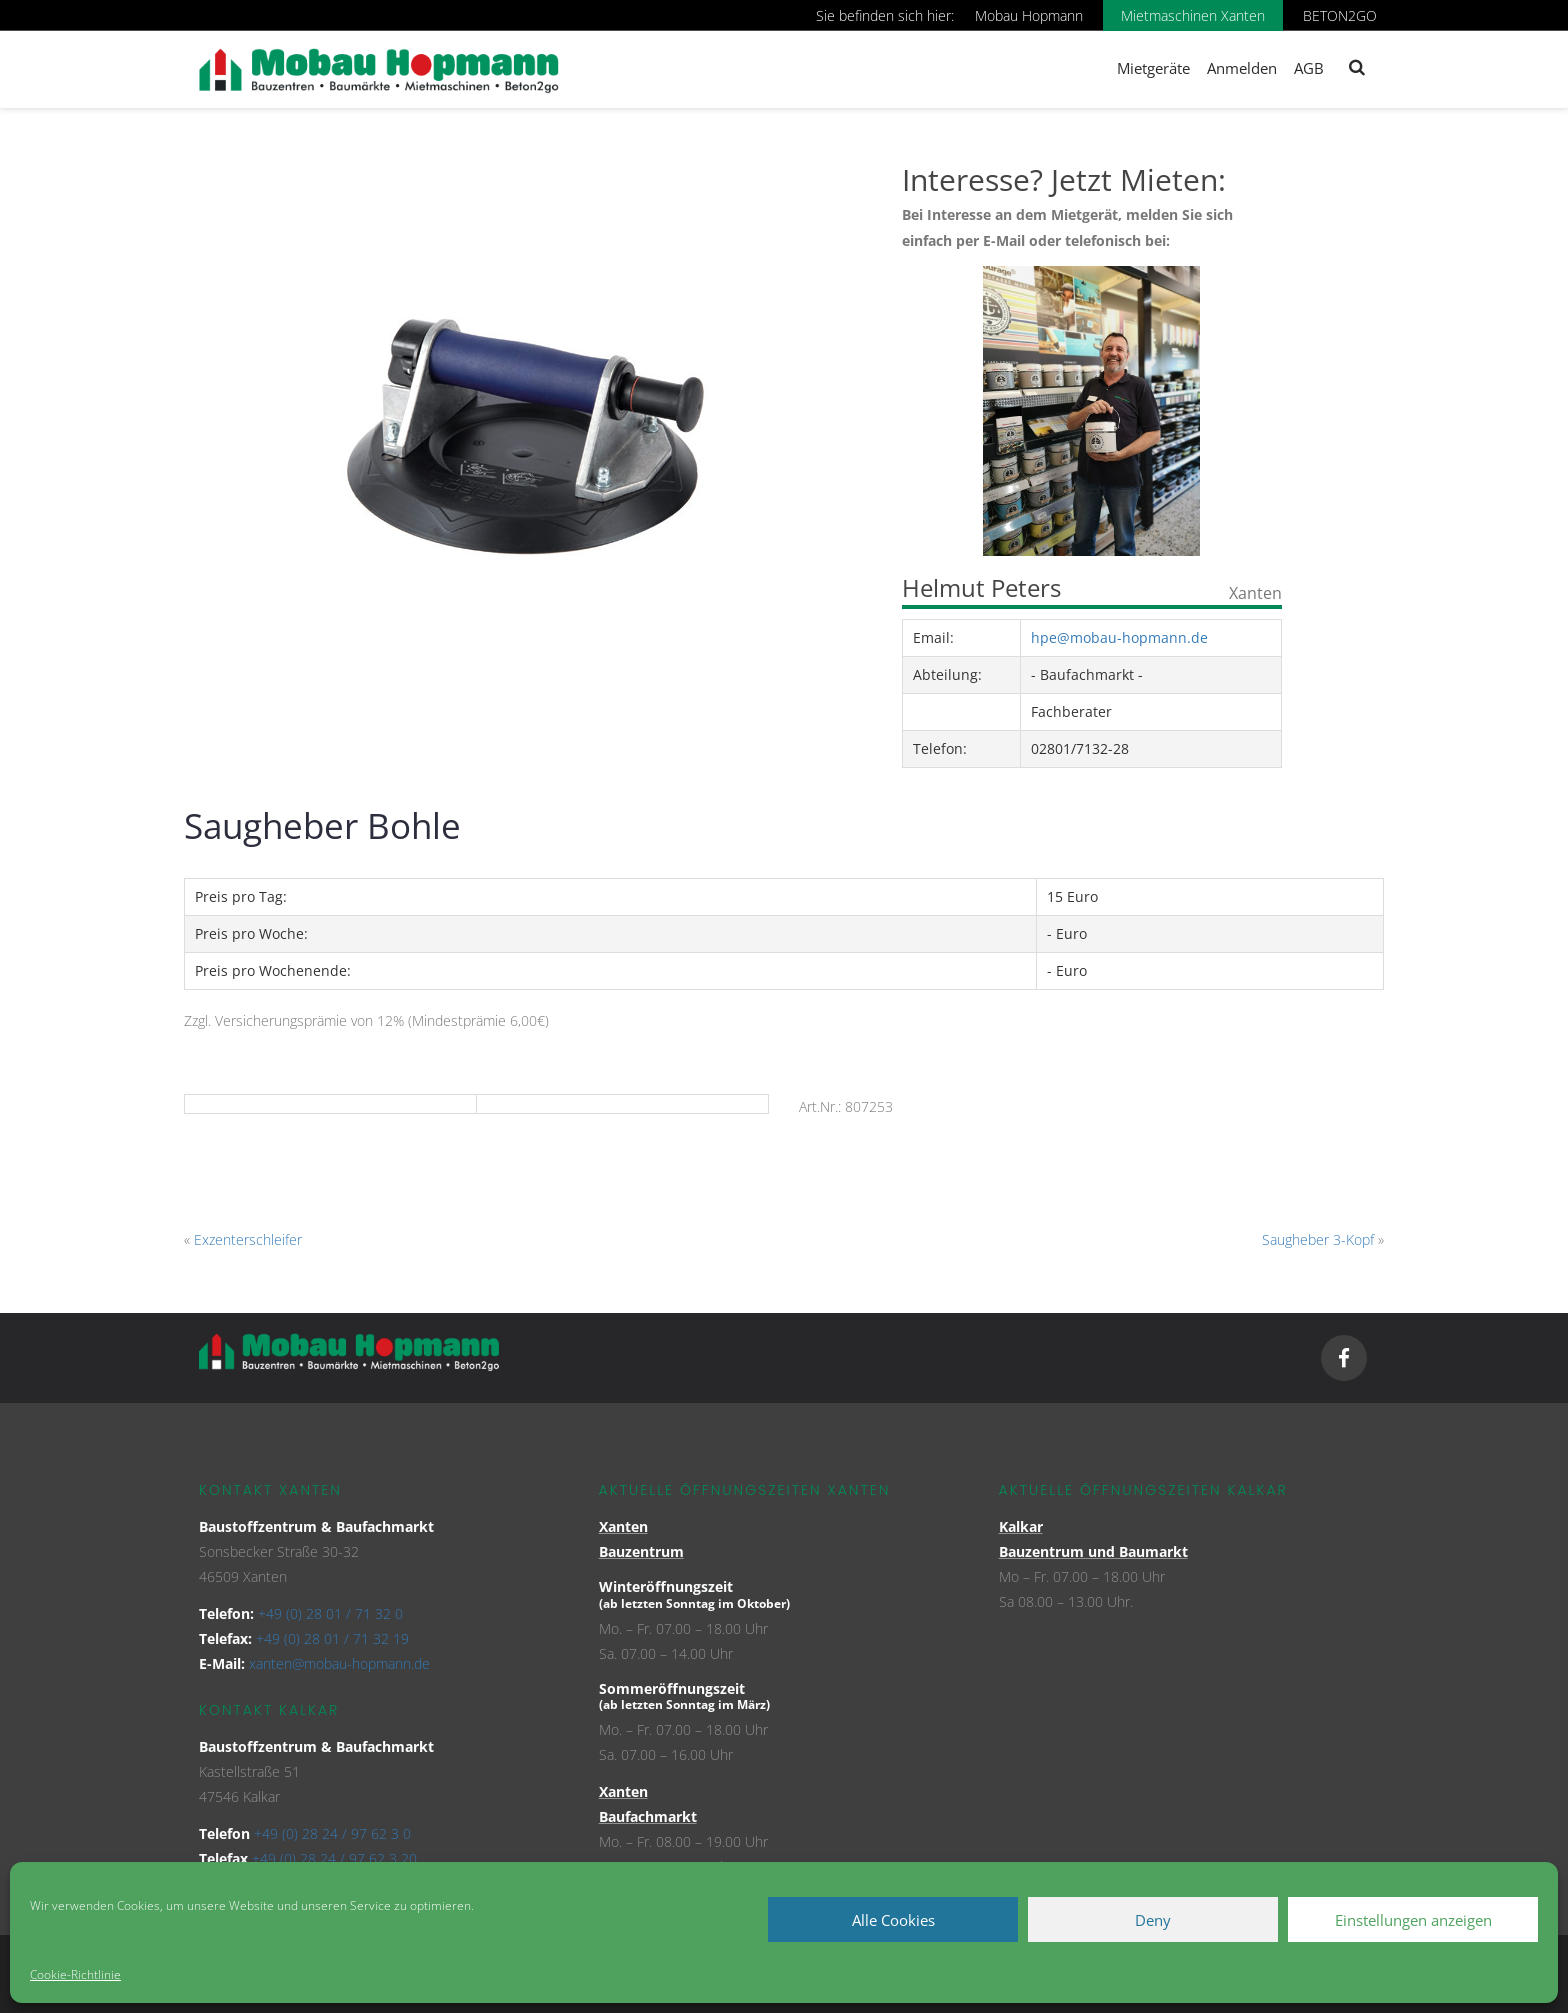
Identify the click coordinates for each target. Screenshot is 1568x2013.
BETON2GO (1340, 15)
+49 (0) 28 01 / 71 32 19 (332, 1638)
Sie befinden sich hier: (885, 15)
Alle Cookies (893, 1920)
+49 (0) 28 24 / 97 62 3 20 (334, 1858)
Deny (1153, 1920)
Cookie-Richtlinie (75, 1974)
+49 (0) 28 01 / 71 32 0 (330, 1613)
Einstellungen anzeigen (1413, 1920)
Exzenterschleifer (248, 1239)
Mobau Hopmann (1029, 15)
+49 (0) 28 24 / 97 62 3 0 (332, 1833)
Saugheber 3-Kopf (1318, 1239)
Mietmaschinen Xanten (1193, 15)
